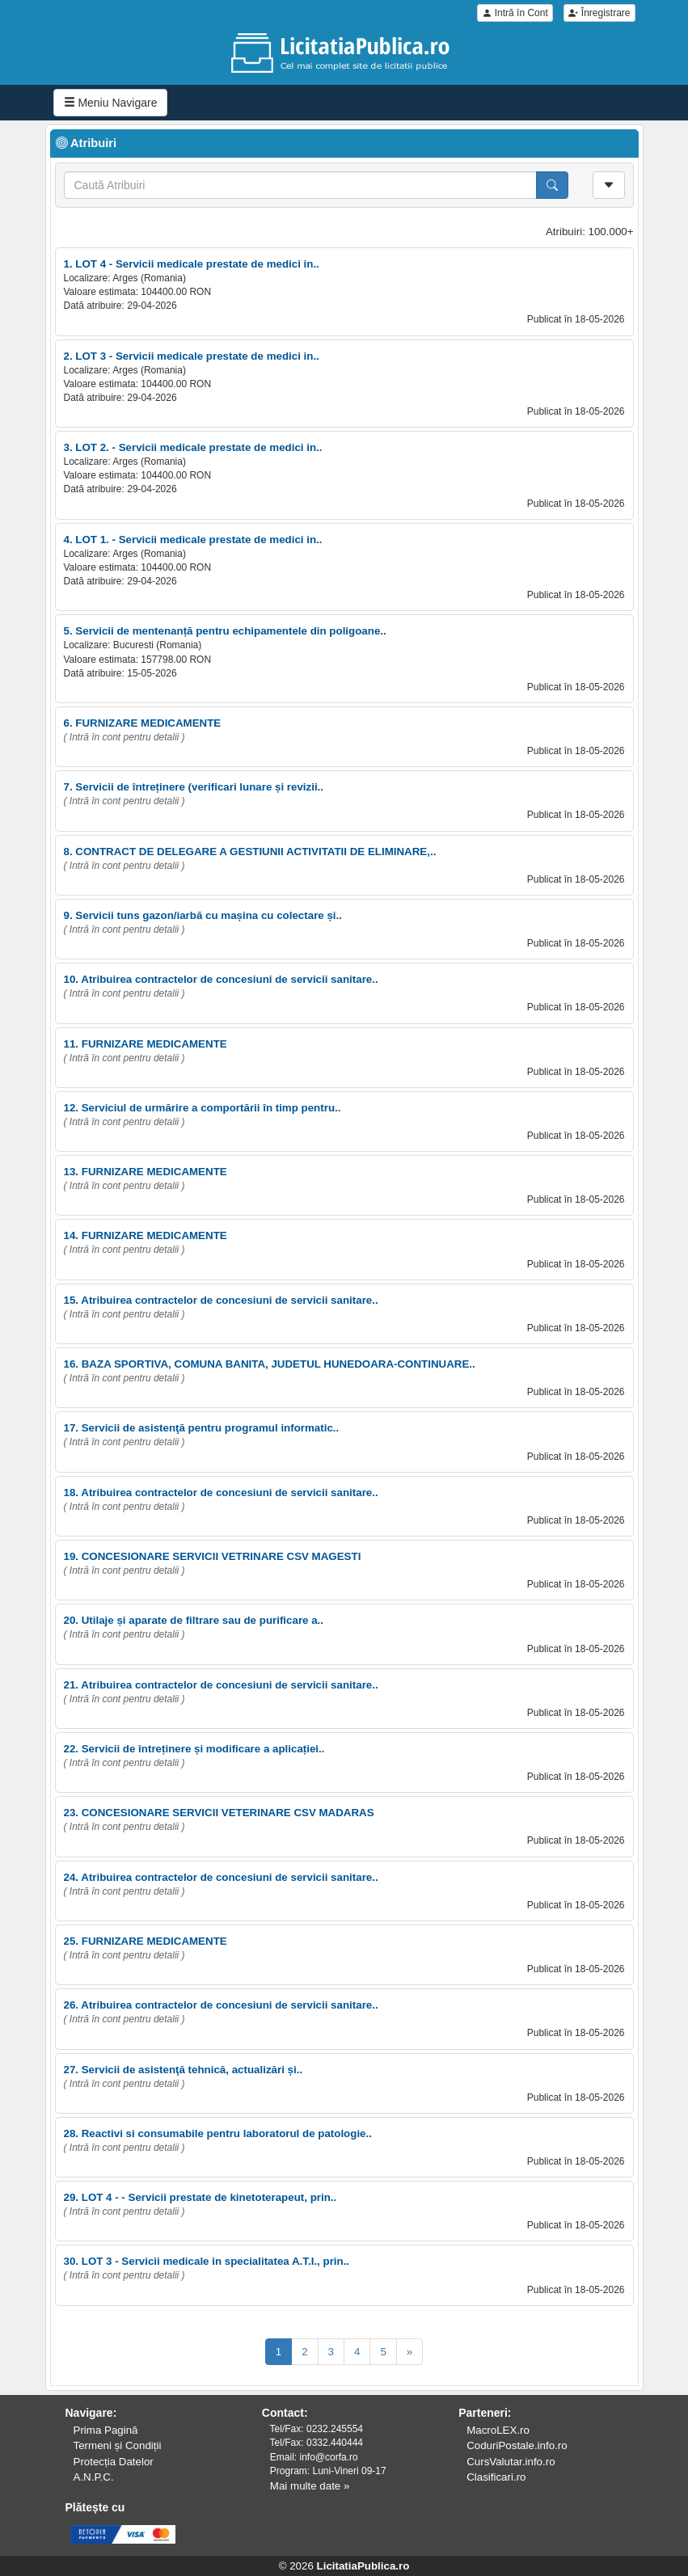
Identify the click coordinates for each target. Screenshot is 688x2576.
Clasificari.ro (495, 2477)
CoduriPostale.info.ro (516, 2445)
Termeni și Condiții (118, 2445)
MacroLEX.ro (498, 2430)
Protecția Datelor (114, 2462)
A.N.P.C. (94, 2477)
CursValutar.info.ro (510, 2462)
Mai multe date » (310, 2486)
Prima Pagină (106, 2430)
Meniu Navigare (111, 102)
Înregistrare (599, 13)
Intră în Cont (514, 13)
